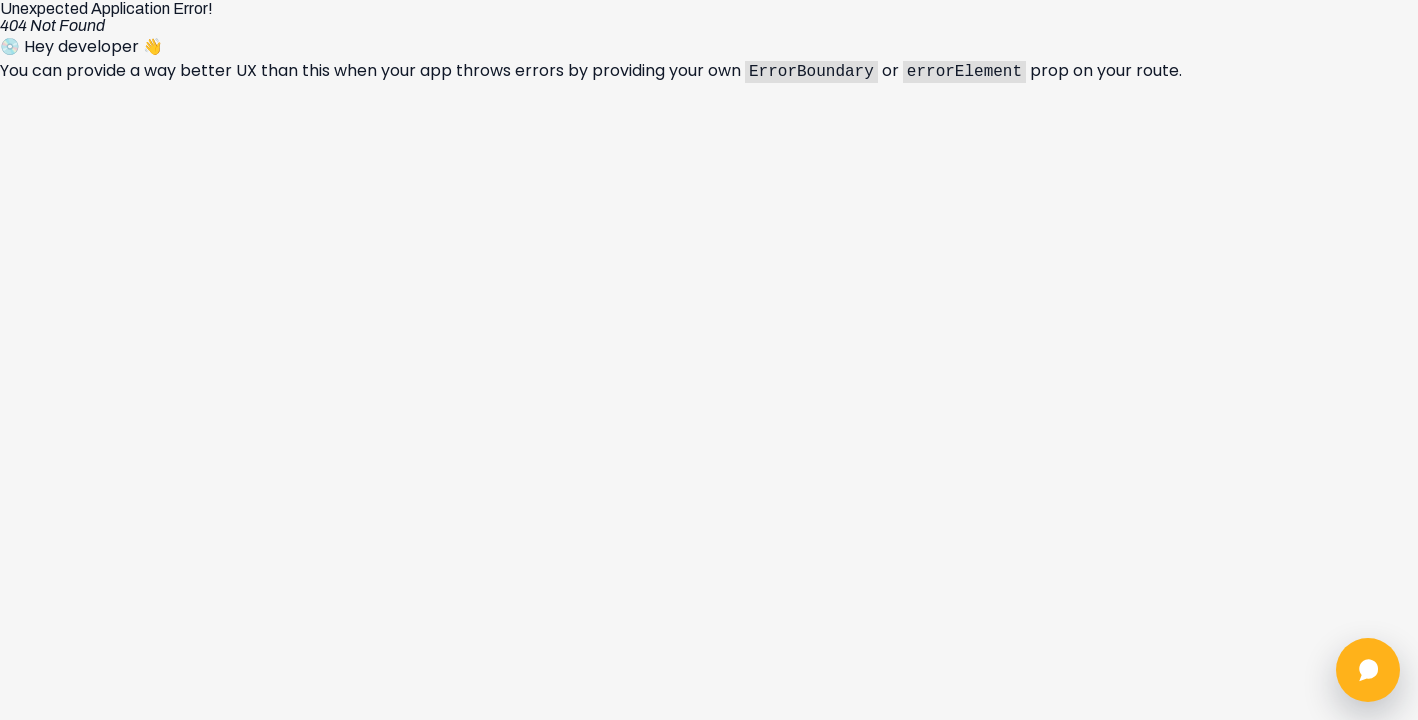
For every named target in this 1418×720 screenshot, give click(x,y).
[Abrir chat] (1368, 670)
